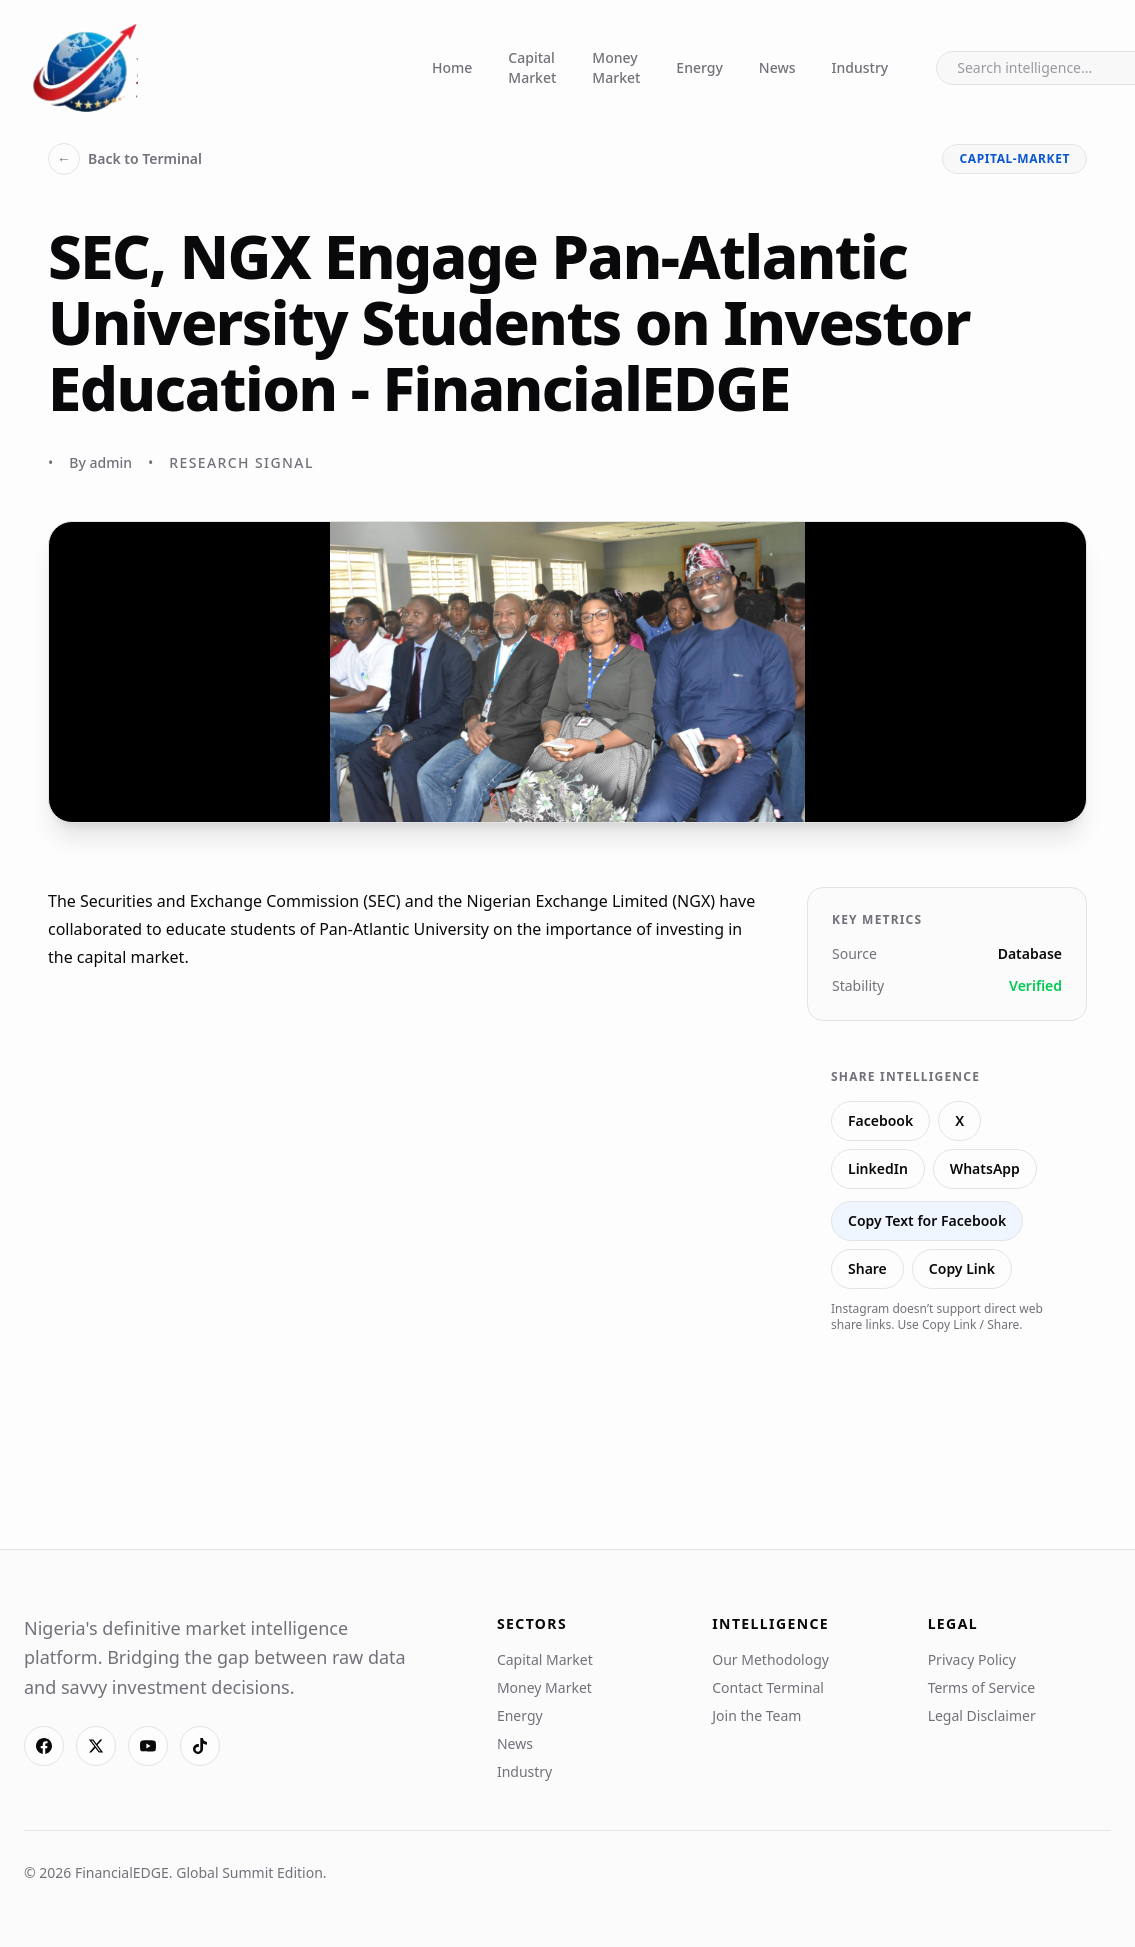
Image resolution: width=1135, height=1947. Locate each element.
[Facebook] (44, 1746)
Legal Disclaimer (982, 1715)
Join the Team (756, 1715)
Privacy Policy (972, 1659)
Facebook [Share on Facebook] (880, 1120)
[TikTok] (200, 1746)
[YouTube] (148, 1746)
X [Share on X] (959, 1120)
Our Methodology (770, 1659)
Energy (699, 67)
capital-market (1014, 158)
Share (867, 1268)
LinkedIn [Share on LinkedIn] (878, 1168)
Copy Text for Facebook (927, 1220)
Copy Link (962, 1268)
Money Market (616, 67)
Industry (860, 67)
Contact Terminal (768, 1687)
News (777, 67)
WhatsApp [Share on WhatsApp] (985, 1168)
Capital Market (532, 67)
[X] (96, 1746)
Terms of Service (982, 1687)
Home (452, 67)
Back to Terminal (125, 159)
